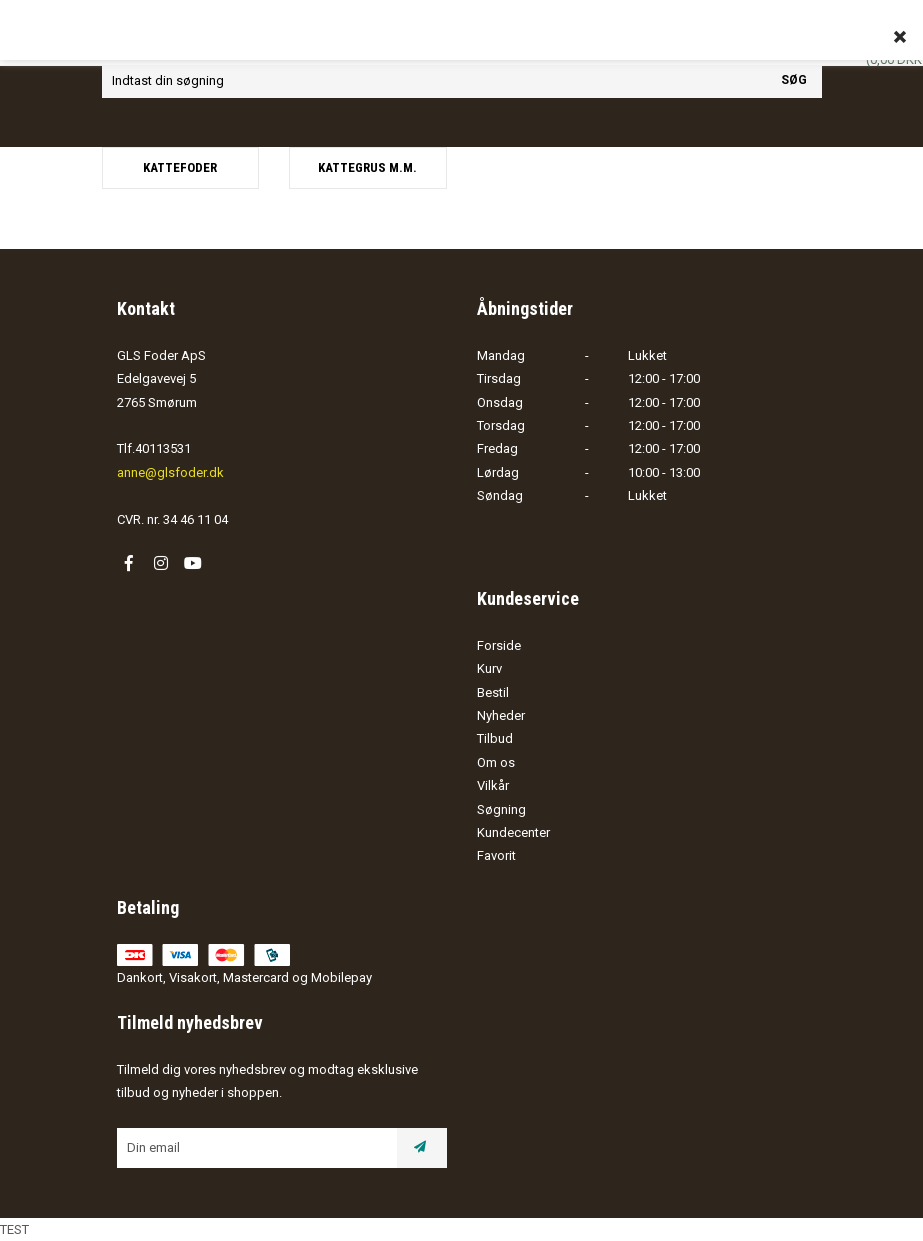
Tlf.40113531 (154, 448)
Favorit (496, 855)
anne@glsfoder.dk (170, 472)
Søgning (501, 809)
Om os (496, 762)
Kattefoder (180, 167)
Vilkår (493, 785)
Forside (499, 645)
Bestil (493, 692)
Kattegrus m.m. (367, 167)
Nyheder (501, 715)
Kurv (489, 668)
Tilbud (495, 738)
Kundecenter (513, 832)
